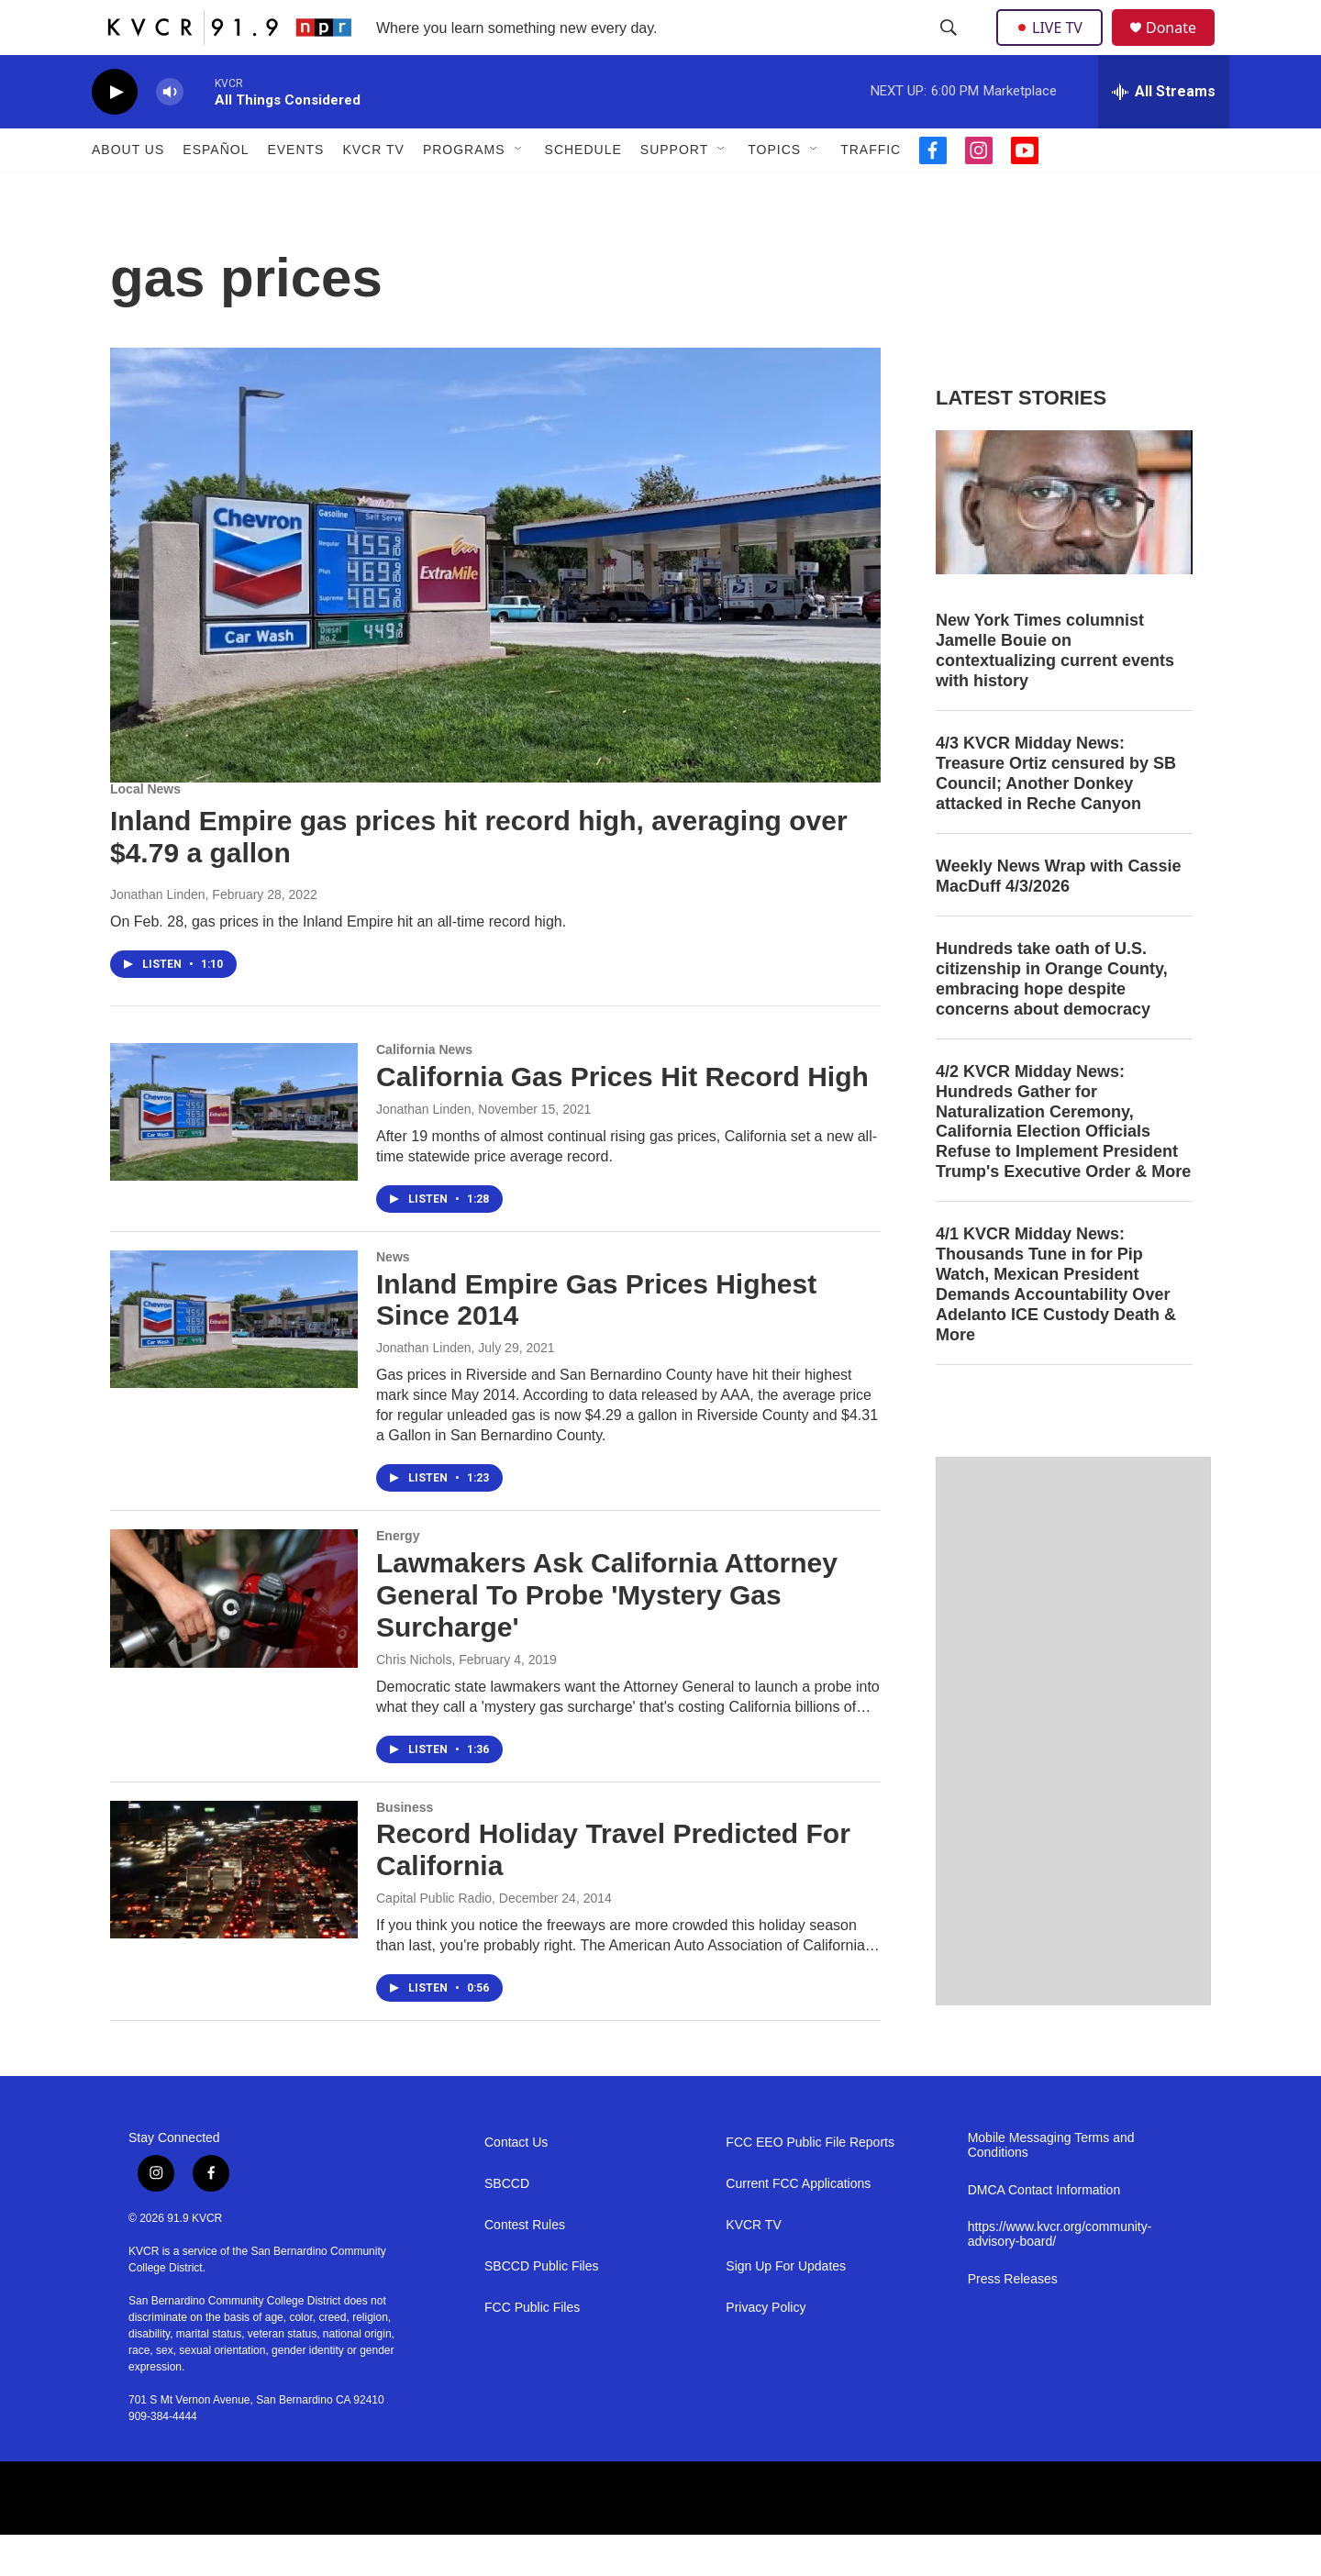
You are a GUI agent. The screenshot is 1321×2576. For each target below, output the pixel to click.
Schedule (583, 190)
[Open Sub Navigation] (519, 190)
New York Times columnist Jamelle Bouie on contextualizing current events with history (1055, 691)
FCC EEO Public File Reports (810, 2184)
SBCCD (506, 2225)
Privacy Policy (765, 2349)
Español (216, 190)
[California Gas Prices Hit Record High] (234, 1153)
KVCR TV (373, 190)
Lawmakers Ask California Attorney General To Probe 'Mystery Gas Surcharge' (607, 1636)
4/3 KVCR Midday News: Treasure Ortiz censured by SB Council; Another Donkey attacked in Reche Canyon (1056, 814)
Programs (464, 190)
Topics (774, 190)
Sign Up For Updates (786, 2308)
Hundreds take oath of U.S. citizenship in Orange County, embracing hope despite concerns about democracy (1052, 1020)
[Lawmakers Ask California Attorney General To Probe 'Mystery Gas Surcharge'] (234, 1639)
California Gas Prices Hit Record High (622, 1118)
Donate (1182, 48)
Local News (145, 830)
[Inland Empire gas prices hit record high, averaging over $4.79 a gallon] (495, 606)
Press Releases (1013, 2320)
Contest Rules (524, 2266)
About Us (128, 190)
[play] (114, 133)
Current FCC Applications (798, 2225)
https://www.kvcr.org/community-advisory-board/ (1060, 2275)
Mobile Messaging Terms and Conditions (1051, 2186)
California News (424, 1090)
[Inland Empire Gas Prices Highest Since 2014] (234, 1360)
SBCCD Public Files (541, 2308)
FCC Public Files (532, 2349)
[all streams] (1163, 133)
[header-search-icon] (950, 48)
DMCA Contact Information (1044, 2231)
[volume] (169, 133)
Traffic (870, 190)
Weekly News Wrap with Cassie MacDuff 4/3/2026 (1058, 917)
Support (674, 190)
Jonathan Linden (157, 935)
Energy (397, 1577)
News (393, 1298)
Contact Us (516, 2184)
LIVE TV (1054, 48)
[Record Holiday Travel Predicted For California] (234, 1911)
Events (295, 190)
